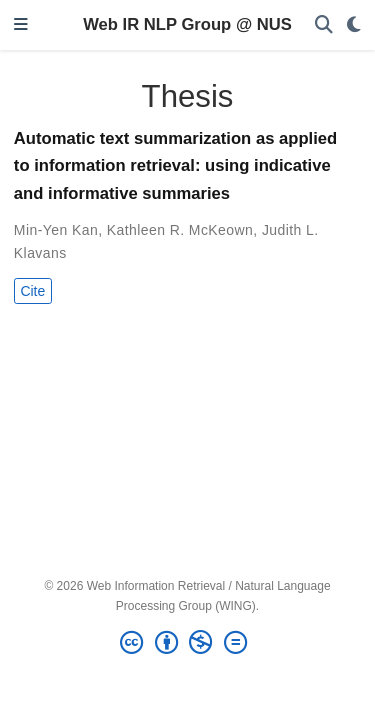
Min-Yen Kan (56, 230)
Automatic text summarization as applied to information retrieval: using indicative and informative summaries (175, 166)
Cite (32, 291)
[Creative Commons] (187, 643)
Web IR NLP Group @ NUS (187, 24)
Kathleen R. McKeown (180, 230)
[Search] (324, 25)
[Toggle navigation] (21, 25)
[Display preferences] (354, 25)
